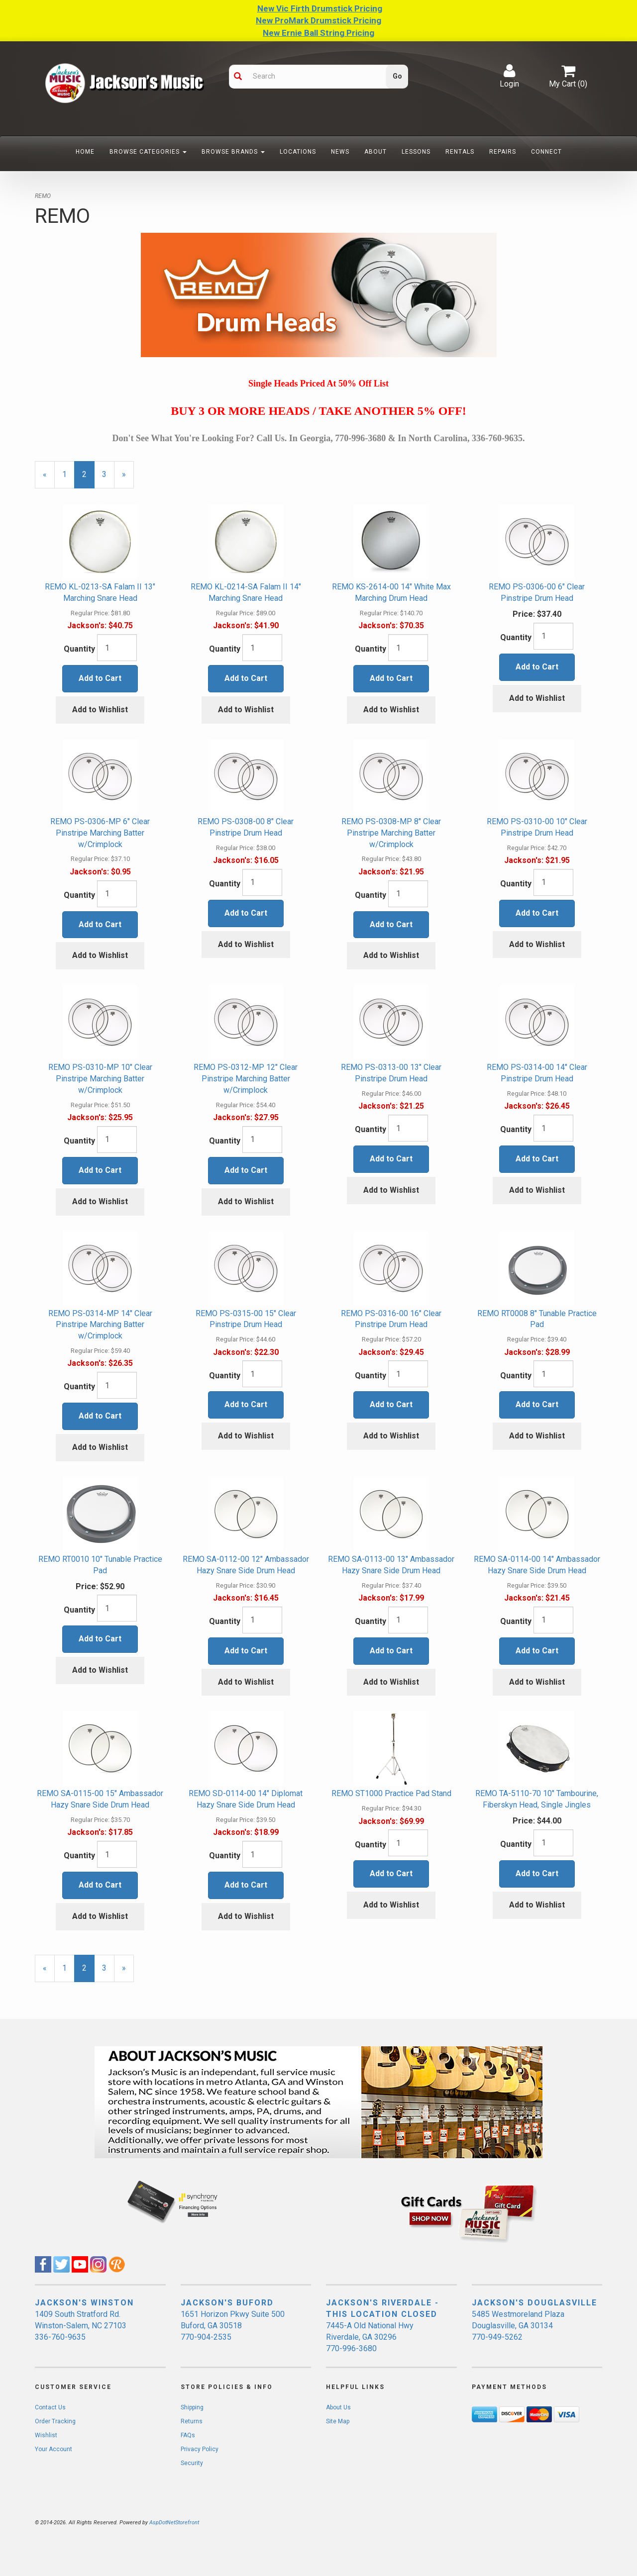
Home (85, 151)
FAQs (188, 2435)
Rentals (459, 151)
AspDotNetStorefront (174, 2522)
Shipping (192, 2407)
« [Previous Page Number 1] (49, 478)
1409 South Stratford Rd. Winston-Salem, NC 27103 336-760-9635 (80, 2325)
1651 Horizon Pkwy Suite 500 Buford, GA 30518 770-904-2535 (233, 2325)
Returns (192, 2421)
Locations (298, 151)
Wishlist (46, 2435)
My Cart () (568, 76)
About (375, 151)
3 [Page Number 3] (108, 474)
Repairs (502, 151)
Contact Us (50, 2407)
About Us (338, 2407)
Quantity (79, 649)
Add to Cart (100, 678)
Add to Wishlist (100, 709)
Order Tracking (55, 2421)
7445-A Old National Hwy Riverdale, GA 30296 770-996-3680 (370, 2337)
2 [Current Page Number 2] (88, 478)
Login (509, 76)
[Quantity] (117, 647)
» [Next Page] (128, 478)
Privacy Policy (199, 2449)
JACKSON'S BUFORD (227, 2302)
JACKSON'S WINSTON (84, 2302)
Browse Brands (233, 151)
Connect (546, 151)
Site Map (337, 2421)
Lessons (416, 151)
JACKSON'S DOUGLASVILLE (534, 2302)
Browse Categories (148, 151)
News (340, 151)
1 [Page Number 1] (68, 474)
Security (192, 2463)
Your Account (53, 2449)
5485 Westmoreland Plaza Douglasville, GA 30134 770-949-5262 (518, 2325)
